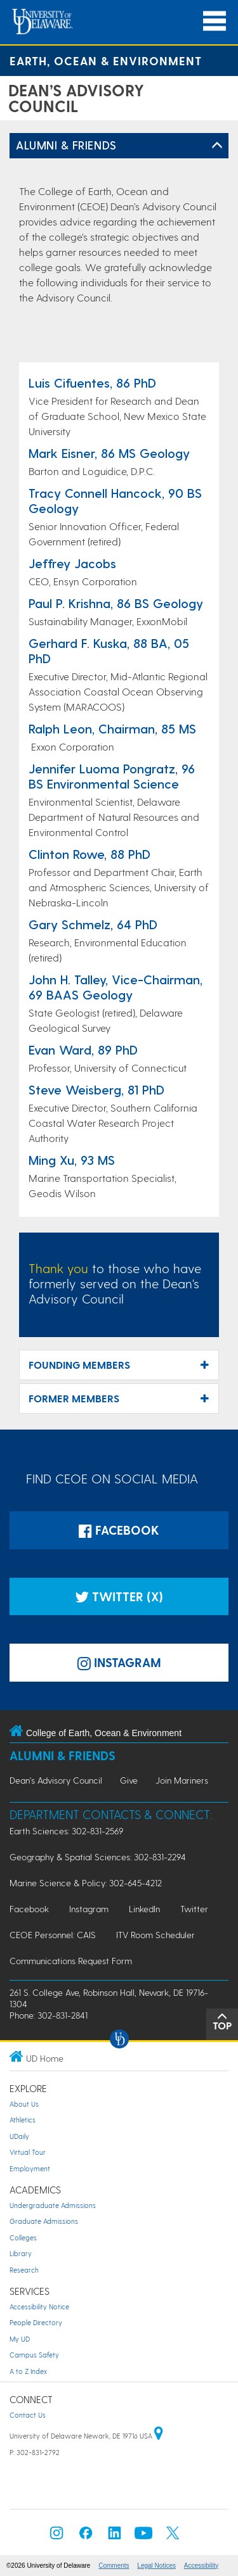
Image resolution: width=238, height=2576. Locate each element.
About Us (24, 2104)
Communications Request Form (71, 1960)
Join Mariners (181, 1780)
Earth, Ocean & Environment (106, 60)
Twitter (194, 1908)
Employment (30, 2168)
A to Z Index (28, 2371)
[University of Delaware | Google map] (158, 2436)
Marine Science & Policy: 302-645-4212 (86, 1882)
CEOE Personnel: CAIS (53, 1934)
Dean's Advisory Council (56, 1780)
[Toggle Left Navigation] (217, 145)
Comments (113, 2565)
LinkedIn (144, 1908)
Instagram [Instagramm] (119, 1662)
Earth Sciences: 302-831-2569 (66, 1830)
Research (24, 2270)
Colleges (23, 2237)
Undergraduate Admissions (53, 2205)
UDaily (19, 2136)
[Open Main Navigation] (214, 21)
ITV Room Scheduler (155, 1934)
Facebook (119, 1530)
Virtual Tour (28, 2152)
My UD (20, 2339)
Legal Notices (156, 2565)
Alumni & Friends (66, 144)
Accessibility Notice (39, 2306)
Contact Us (28, 2415)
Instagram (89, 1908)
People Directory (36, 2322)
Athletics (23, 2120)
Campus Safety (34, 2355)
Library (21, 2253)
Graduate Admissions (44, 2221)
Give (129, 1780)
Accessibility (201, 2565)
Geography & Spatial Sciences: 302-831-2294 (98, 1856)
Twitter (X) (119, 1596)
